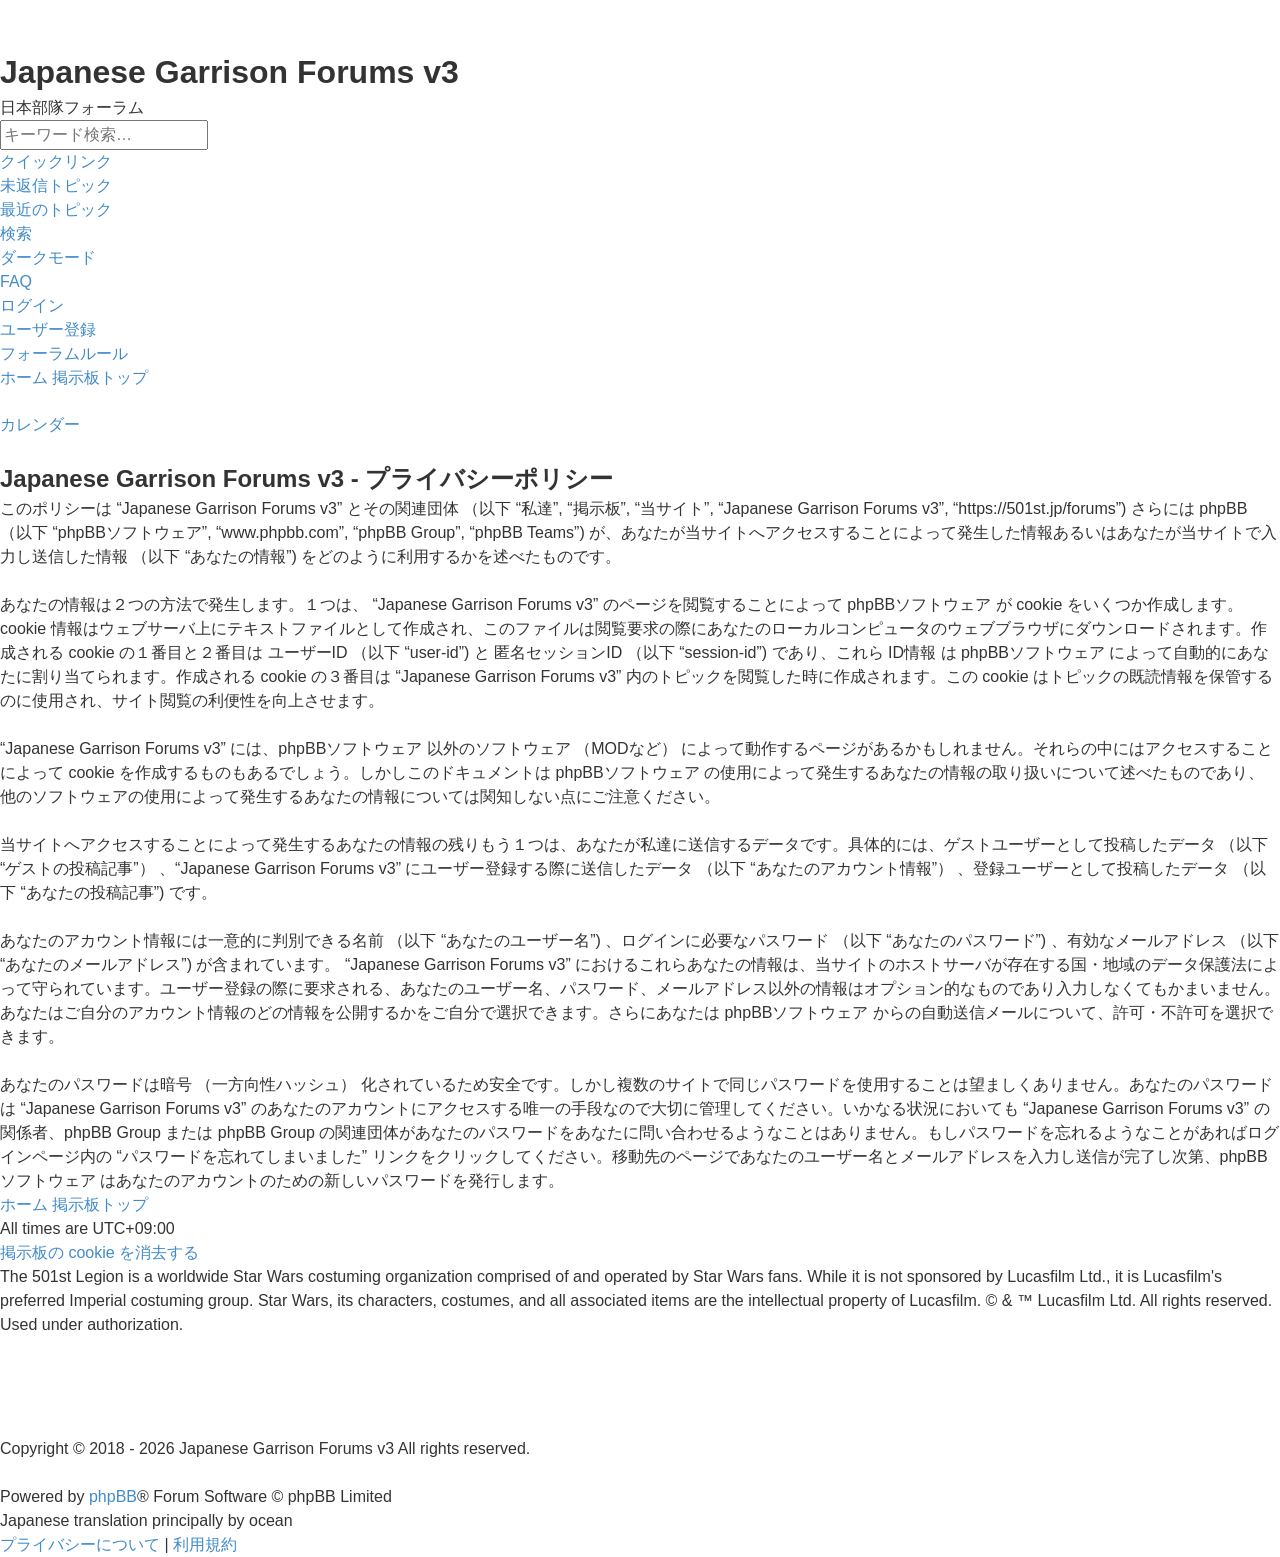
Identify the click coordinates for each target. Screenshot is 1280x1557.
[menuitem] (56, 186)
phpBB (113, 1496)
